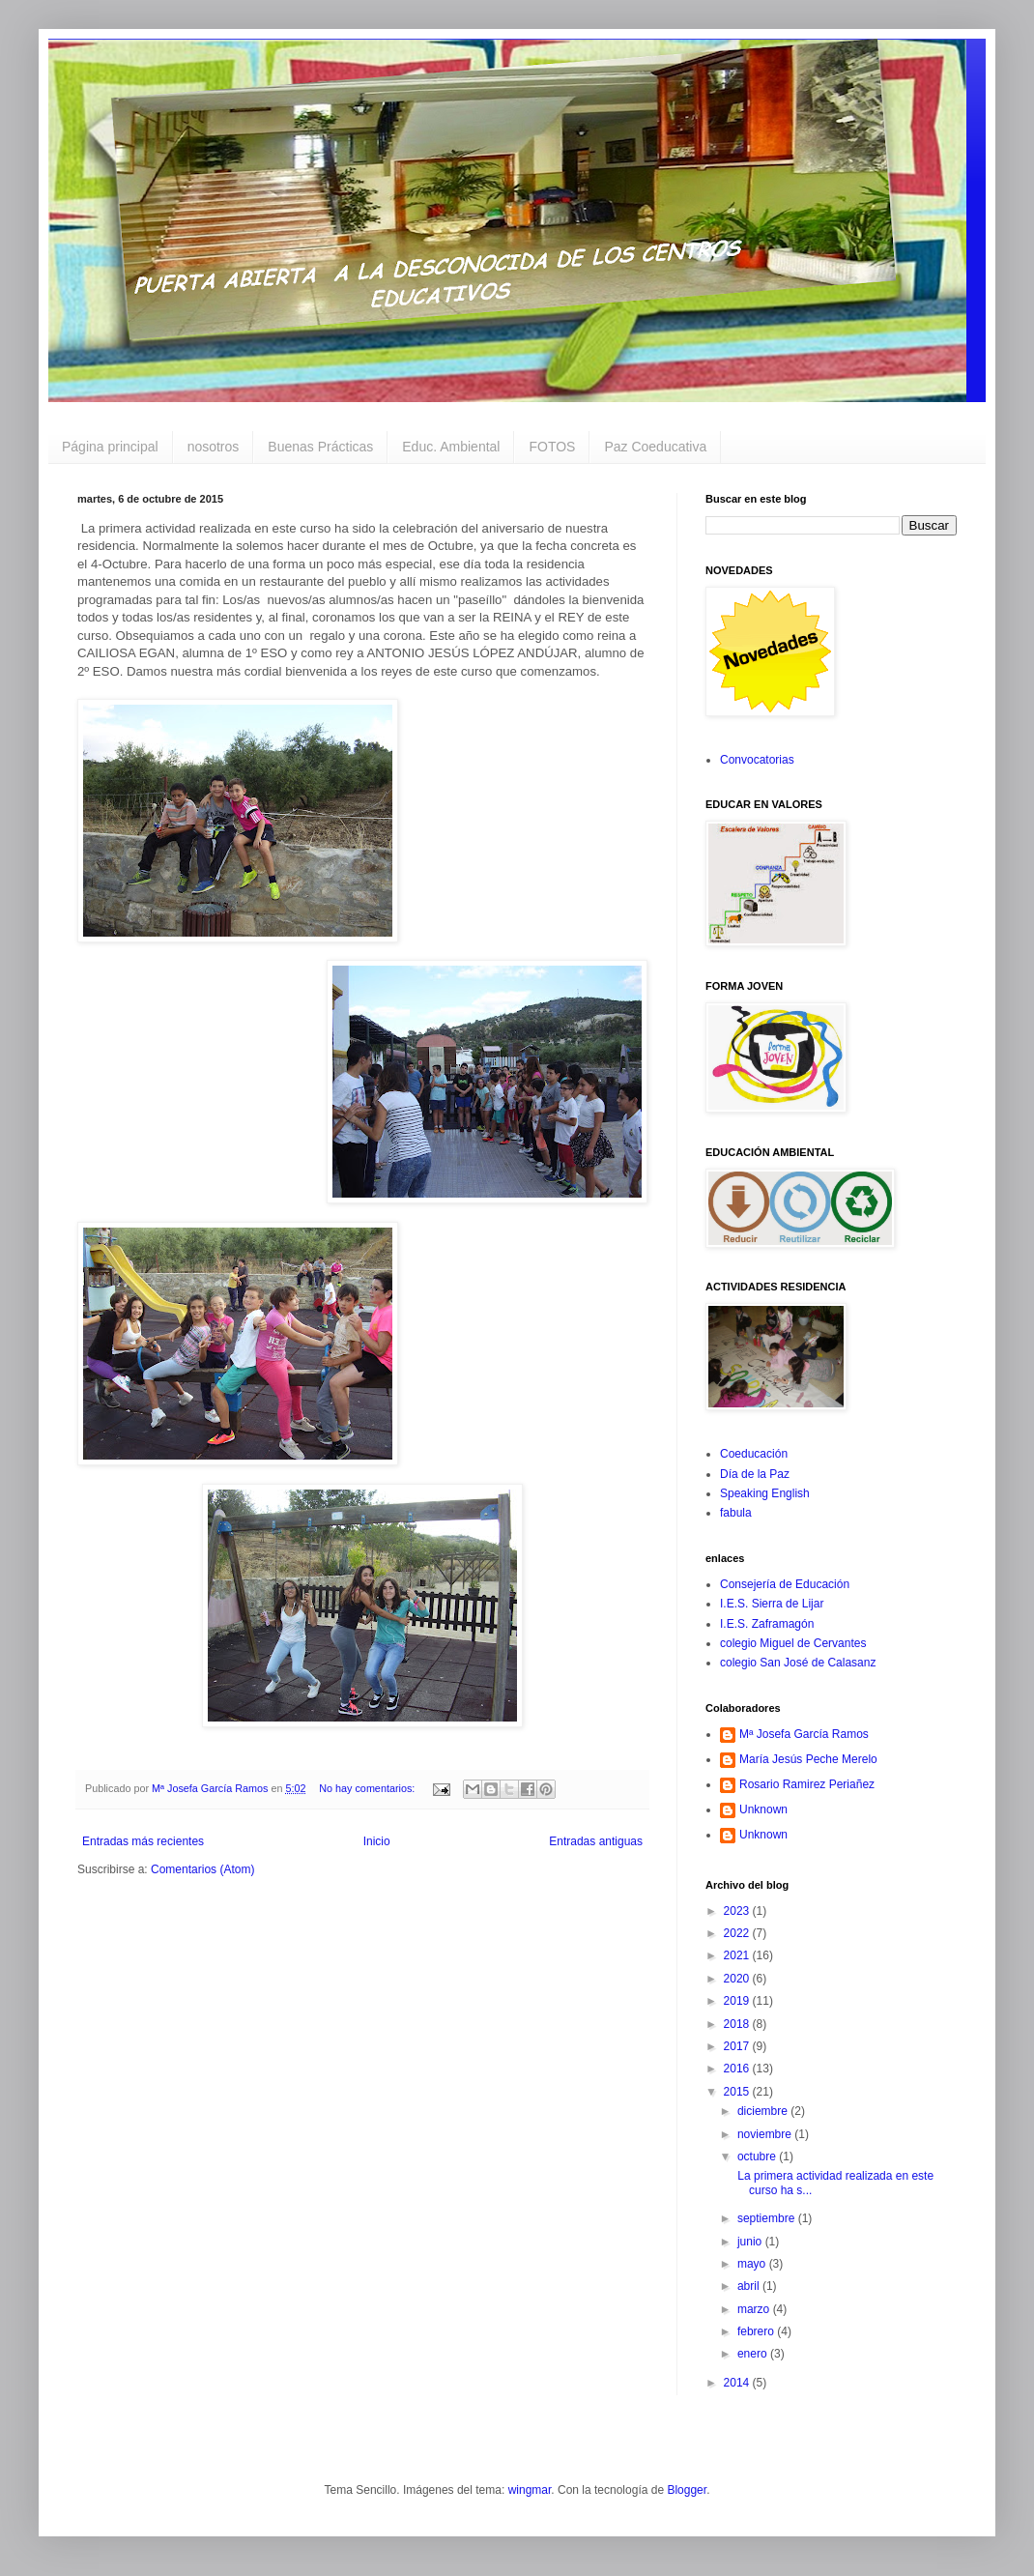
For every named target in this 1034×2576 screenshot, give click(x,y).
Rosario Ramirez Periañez (807, 1784)
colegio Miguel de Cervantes (793, 1643)
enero (753, 2353)
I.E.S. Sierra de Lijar (771, 1603)
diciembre (763, 2111)
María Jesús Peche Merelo (808, 1759)
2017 (738, 2046)
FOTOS (552, 446)
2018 (738, 2024)
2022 (738, 1933)
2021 (738, 1955)
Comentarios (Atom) (202, 1869)
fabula (736, 1513)
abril (749, 2286)
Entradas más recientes (143, 1841)
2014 (738, 2382)
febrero (757, 2331)
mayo (753, 2264)
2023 (738, 1911)
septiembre (767, 2218)
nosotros (213, 446)
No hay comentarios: (368, 1788)
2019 (738, 2001)
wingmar (530, 2490)
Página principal (110, 446)
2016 (738, 2068)
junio (751, 2241)
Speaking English (765, 1493)
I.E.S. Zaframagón (767, 1624)
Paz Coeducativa (655, 446)
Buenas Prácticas (320, 446)
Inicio (376, 1841)
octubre (758, 2156)
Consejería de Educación (784, 1584)
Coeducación (754, 1454)
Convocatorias (757, 760)
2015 (738, 2091)
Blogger (686, 2490)
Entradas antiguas (596, 1841)
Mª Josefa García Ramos (804, 1734)
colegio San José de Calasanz (798, 1662)
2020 (738, 1978)
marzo (755, 2309)
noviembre (765, 2134)
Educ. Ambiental (451, 446)
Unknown (763, 1809)
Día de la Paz (755, 1474)
